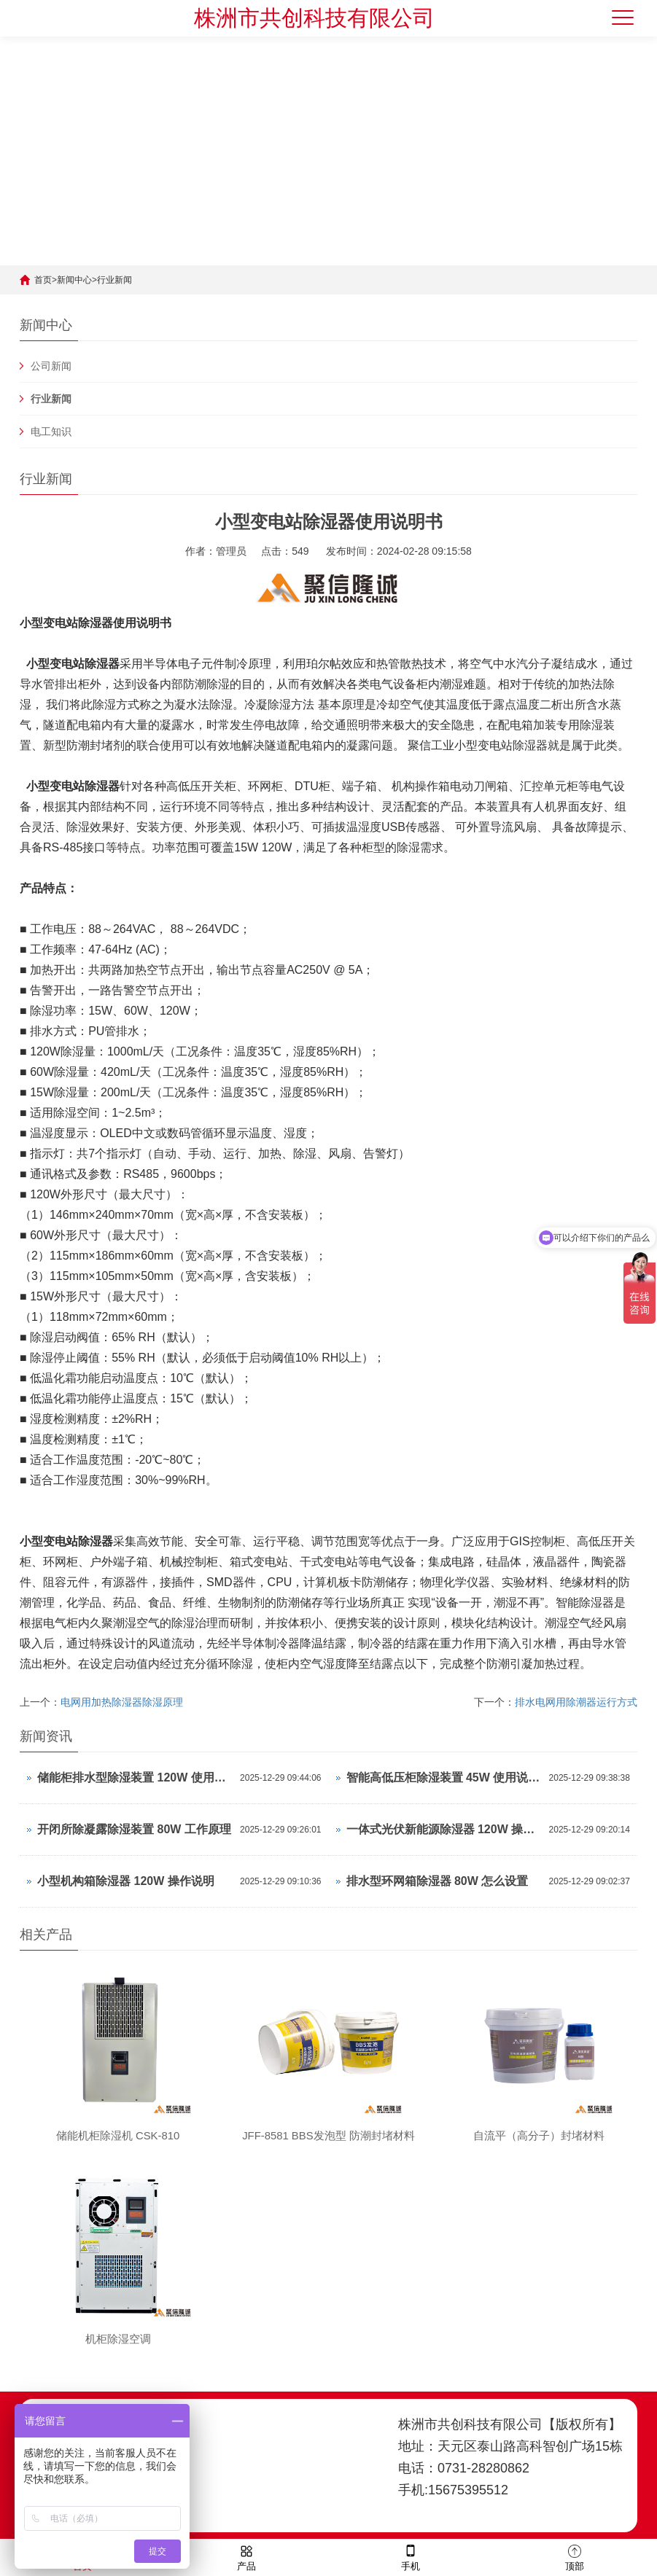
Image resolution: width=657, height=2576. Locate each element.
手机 (410, 2557)
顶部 (574, 2557)
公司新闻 (51, 366)
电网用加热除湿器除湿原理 (122, 1702)
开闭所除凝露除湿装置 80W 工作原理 (134, 1829)
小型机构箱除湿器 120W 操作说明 (125, 1881)
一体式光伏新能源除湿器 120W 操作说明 (444, 1829)
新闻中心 (74, 280)
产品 (246, 2557)
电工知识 (51, 431)
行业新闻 (114, 280)
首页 (43, 280)
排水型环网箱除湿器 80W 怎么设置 (437, 1881)
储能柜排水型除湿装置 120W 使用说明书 (135, 1777)
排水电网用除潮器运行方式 (576, 1702)
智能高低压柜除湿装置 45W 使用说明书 (444, 1777)
